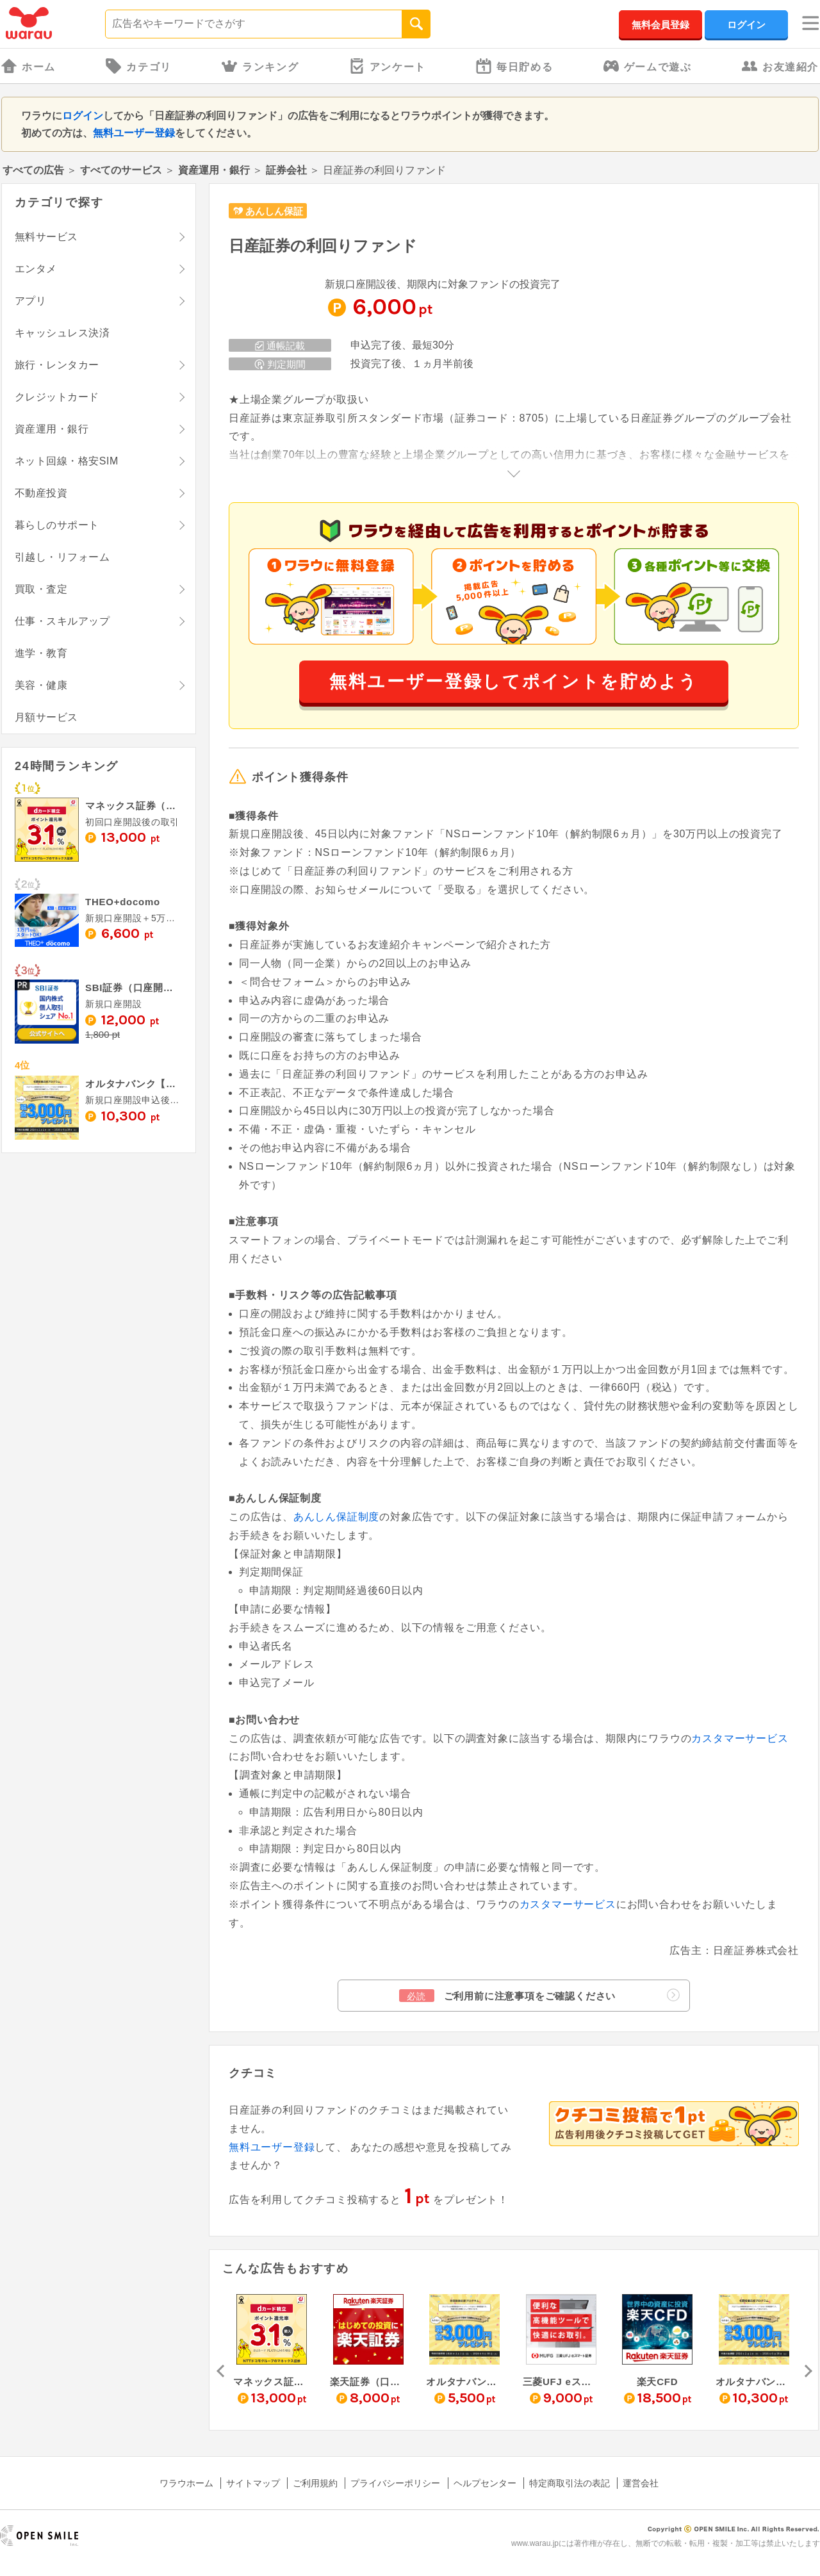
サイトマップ (253, 2483)
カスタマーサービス (739, 1738)
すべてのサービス (121, 170)
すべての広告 (33, 170)
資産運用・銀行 (214, 170)
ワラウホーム (186, 2483)
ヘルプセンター (485, 2483)
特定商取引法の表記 (569, 2483)
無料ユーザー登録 (134, 132)
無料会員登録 (660, 24)
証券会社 (286, 170)
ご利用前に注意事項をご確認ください (539, 1995)
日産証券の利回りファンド (323, 245)
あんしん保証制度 (336, 1516)
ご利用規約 (315, 2483)
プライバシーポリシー (395, 2483)
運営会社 (641, 2483)
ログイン (746, 24)
